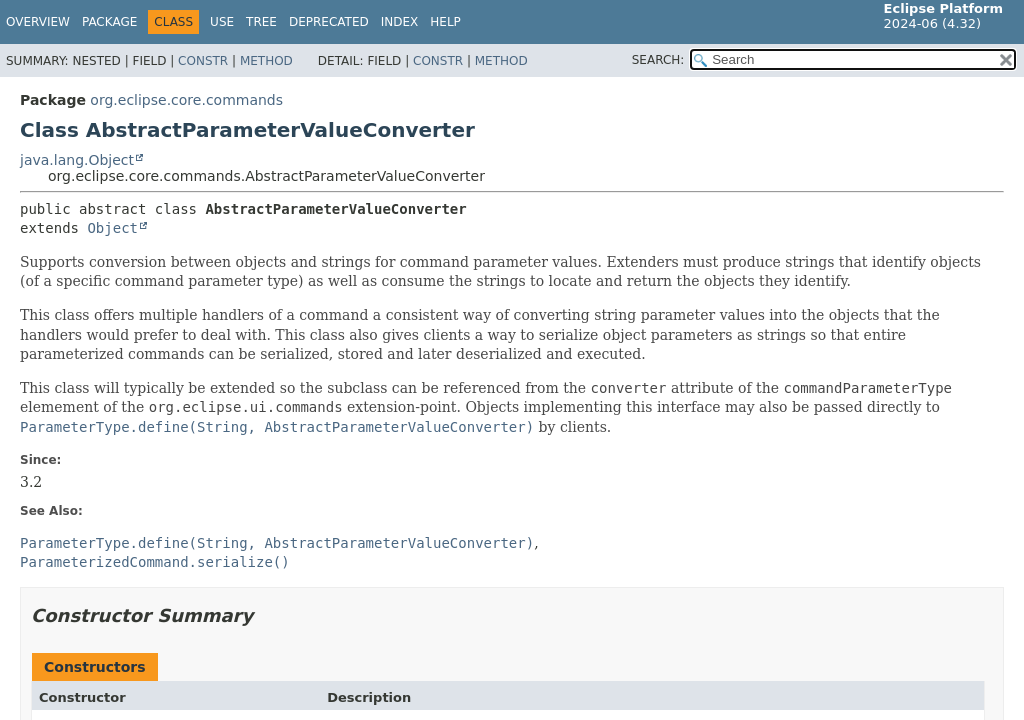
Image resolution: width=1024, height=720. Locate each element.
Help (445, 22)
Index (400, 22)
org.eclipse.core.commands (186, 100)
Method (266, 61)
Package (109, 22)
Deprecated (329, 22)
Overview (38, 22)
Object (112, 228)
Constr (203, 61)
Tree (261, 22)
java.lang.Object (77, 160)
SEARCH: (658, 60)
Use (222, 22)
